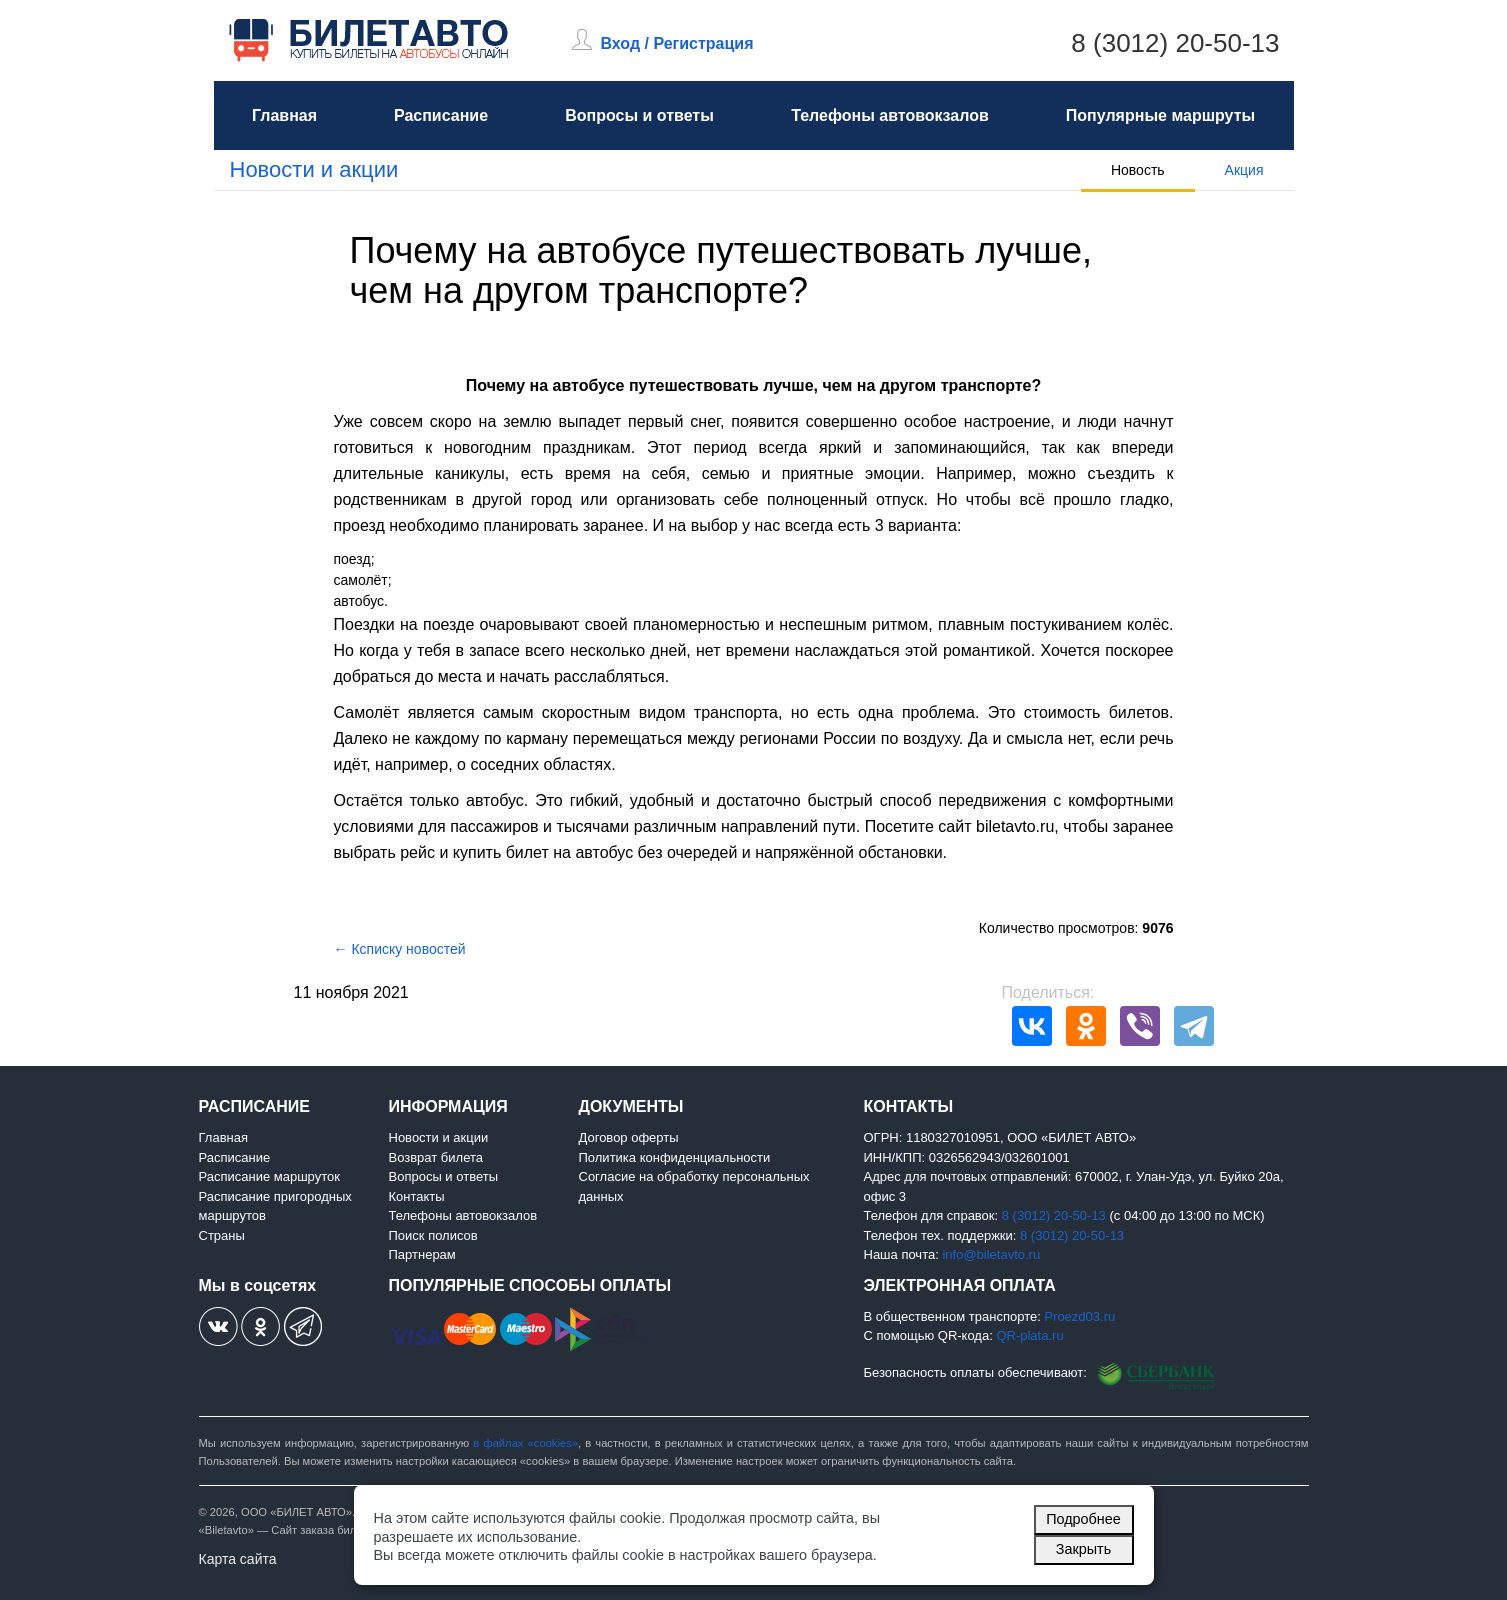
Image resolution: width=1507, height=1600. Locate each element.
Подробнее (1083, 1519)
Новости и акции (314, 169)
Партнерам (422, 1254)
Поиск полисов (433, 1235)
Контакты (417, 1196)
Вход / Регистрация (677, 43)
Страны (222, 1235)
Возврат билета (436, 1157)
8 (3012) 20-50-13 (1175, 43)
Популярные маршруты (1160, 115)
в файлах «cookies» (525, 1443)
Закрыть (1083, 1549)
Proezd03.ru (1079, 1316)
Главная (284, 115)
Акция (1244, 170)
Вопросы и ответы (639, 115)
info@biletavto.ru (991, 1254)
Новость (1138, 170)
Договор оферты (629, 1137)
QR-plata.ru (1029, 1335)
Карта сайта (238, 1559)
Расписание (441, 115)
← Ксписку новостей (400, 949)
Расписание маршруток (269, 1176)
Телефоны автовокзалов (890, 115)
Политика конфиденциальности (675, 1157)
